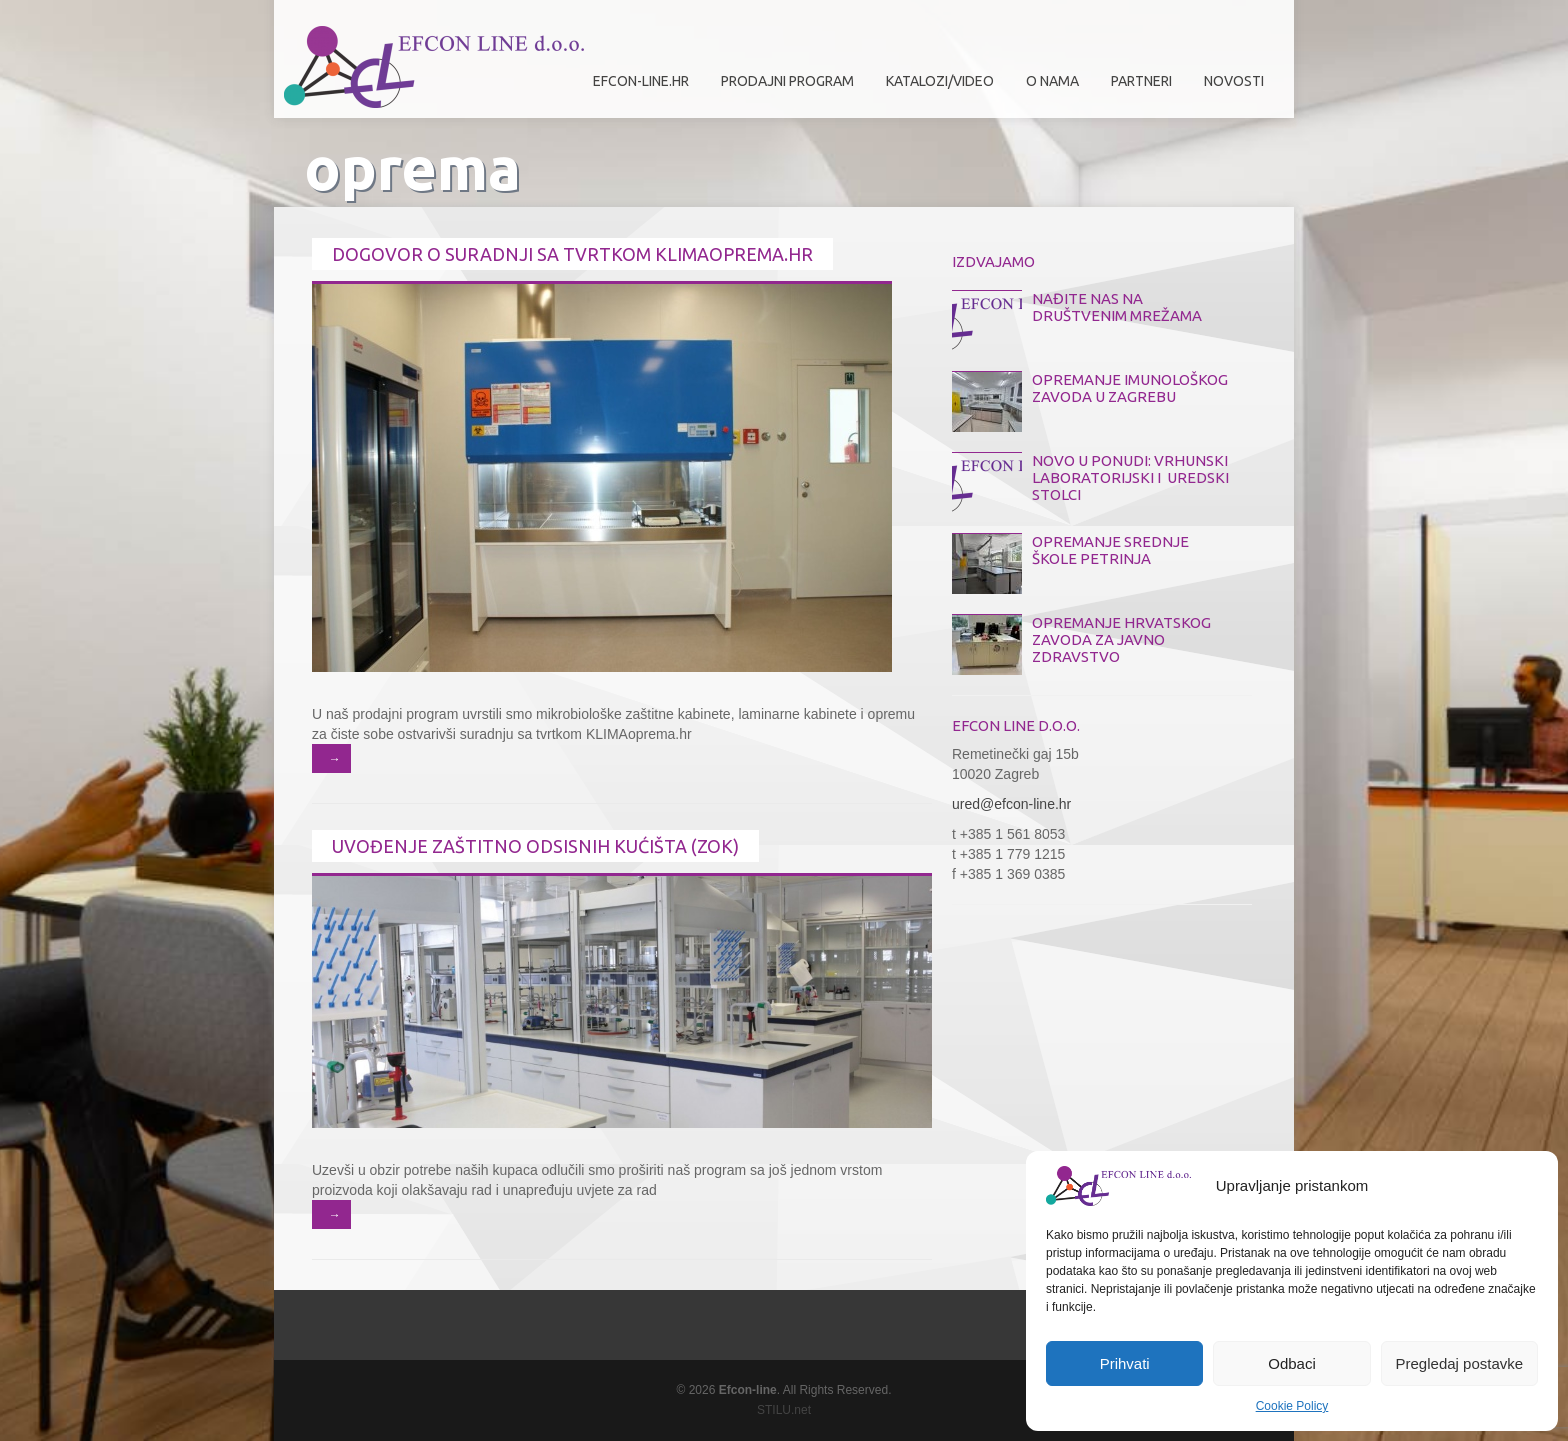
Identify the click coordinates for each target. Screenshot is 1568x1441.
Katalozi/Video (940, 81)
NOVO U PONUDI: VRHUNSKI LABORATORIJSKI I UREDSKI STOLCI (1130, 477)
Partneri (1136, 88)
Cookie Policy (1292, 1406)
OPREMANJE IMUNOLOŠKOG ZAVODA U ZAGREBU (1130, 388)
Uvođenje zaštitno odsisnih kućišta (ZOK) (535, 846)
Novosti (1234, 81)
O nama (1047, 88)
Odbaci (1292, 1363)
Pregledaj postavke (1460, 1363)
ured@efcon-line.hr (1011, 804)
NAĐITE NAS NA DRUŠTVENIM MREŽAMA (1117, 307)
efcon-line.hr (641, 81)
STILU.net (784, 1410)
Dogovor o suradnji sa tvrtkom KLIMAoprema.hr (572, 254)
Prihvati (1125, 1363)
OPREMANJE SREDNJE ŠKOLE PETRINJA (1110, 550)
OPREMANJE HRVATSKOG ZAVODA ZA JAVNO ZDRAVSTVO (1121, 639)
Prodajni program (782, 88)
